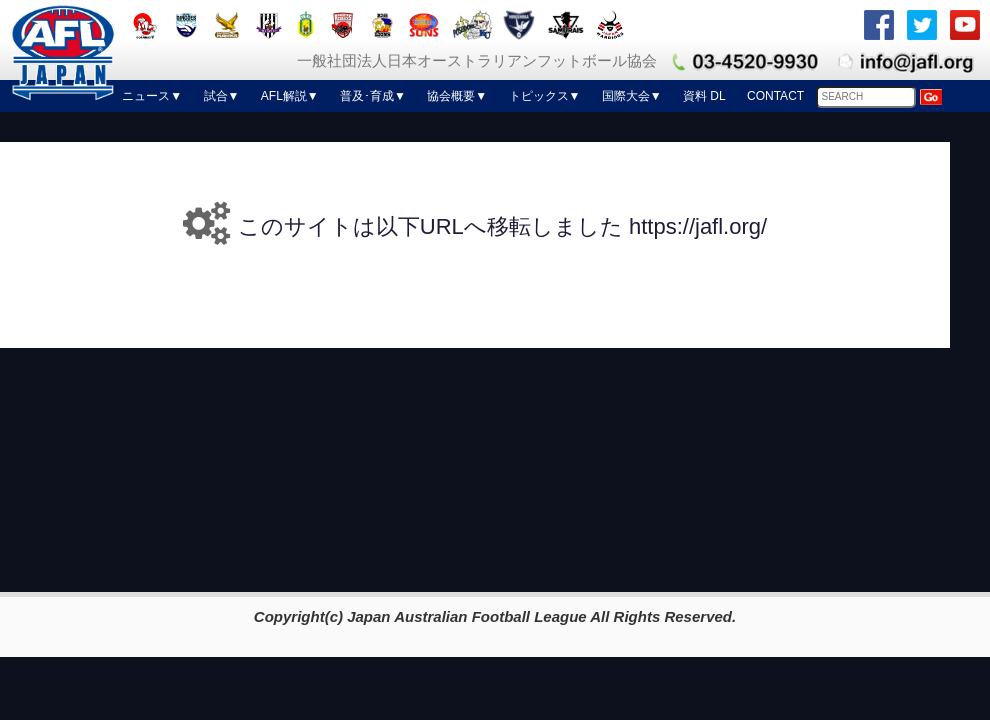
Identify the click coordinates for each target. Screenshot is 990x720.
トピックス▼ (545, 96)
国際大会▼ (632, 96)
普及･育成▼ (373, 96)
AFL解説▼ (290, 96)
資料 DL (704, 96)
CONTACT (775, 96)
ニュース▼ (152, 96)
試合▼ (222, 96)
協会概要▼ (457, 96)
